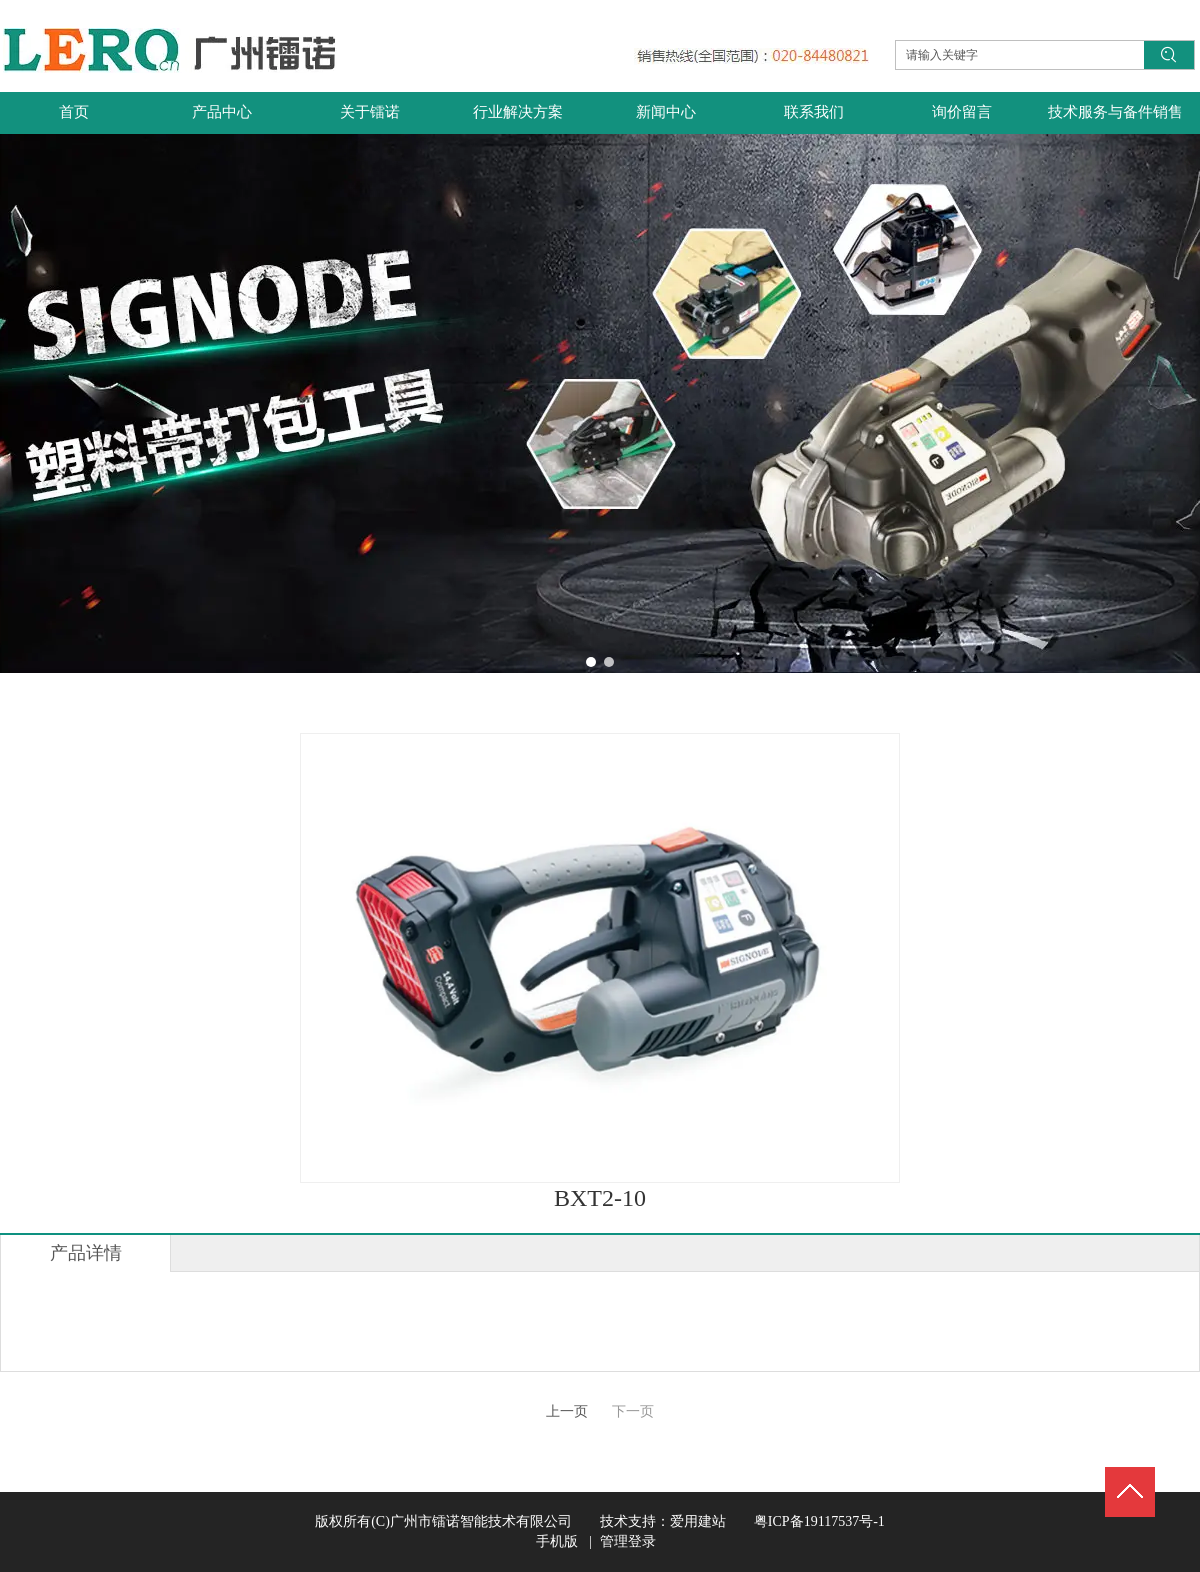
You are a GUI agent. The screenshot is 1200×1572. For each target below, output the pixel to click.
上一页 (567, 1411)
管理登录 (628, 1541)
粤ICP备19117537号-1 (805, 1521)
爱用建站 (698, 1521)
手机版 (557, 1541)
